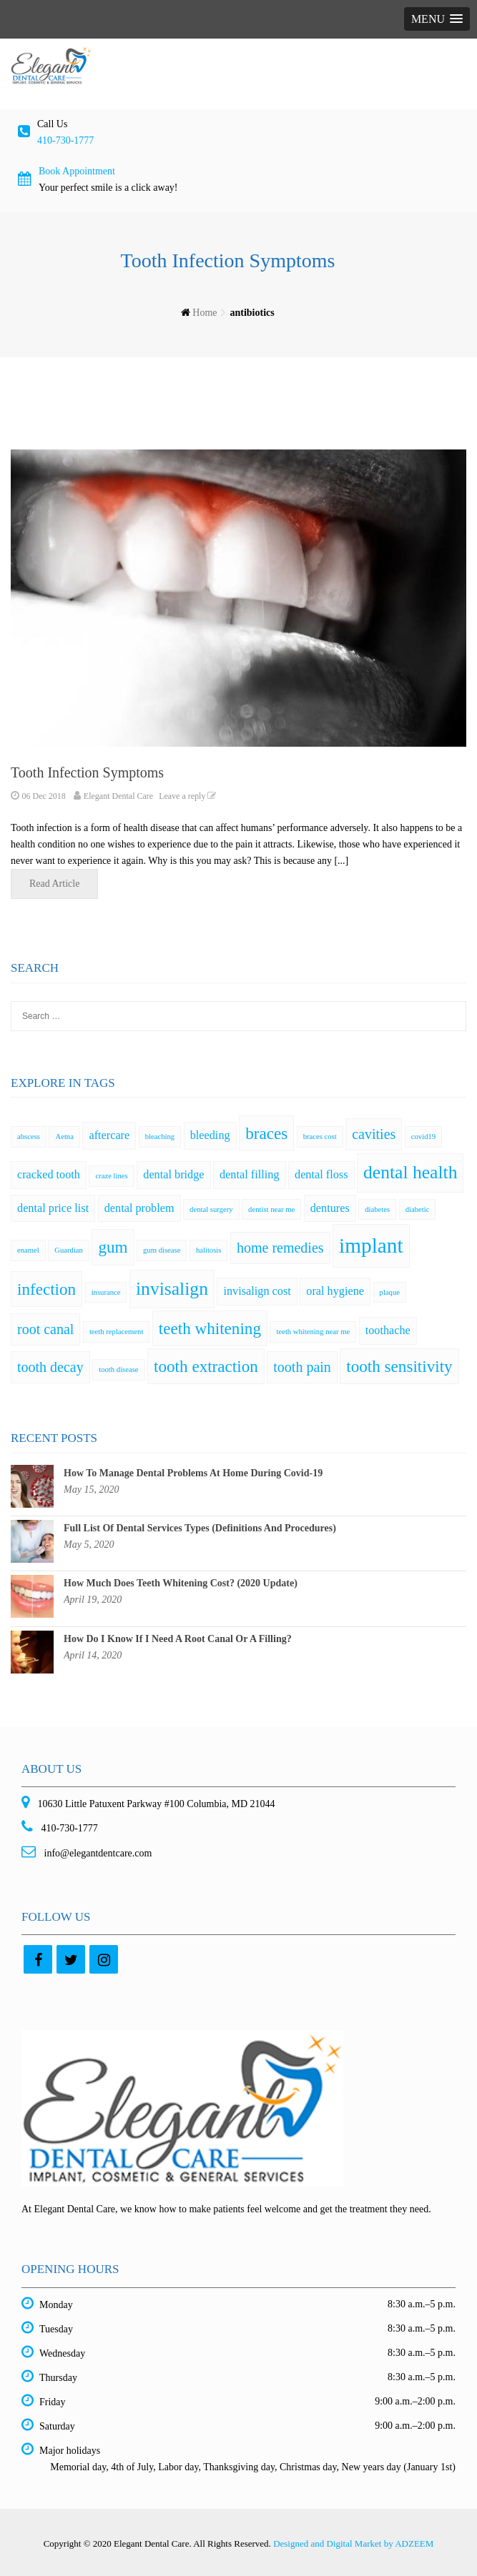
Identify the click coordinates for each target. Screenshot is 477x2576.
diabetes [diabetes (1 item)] (377, 1209)
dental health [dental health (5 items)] (410, 1172)
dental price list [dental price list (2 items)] (53, 1208)
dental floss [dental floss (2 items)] (321, 1174)
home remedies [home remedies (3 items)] (280, 1247)
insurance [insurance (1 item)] (106, 1292)
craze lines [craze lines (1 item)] (111, 1176)
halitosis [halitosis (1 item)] (209, 1250)
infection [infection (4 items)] (46, 1289)
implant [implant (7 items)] (371, 1245)
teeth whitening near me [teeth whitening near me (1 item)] (313, 1332)
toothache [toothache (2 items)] (387, 1330)
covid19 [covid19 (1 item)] (423, 1136)
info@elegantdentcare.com (96, 1853)
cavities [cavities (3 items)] (373, 1134)
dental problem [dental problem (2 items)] (139, 1208)
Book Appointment (77, 171)
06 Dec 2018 (44, 796)
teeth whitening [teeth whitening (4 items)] (210, 1328)
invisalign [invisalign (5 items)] (172, 1288)
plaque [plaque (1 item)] (390, 1292)
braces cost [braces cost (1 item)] (320, 1136)
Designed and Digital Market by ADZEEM (353, 2543)
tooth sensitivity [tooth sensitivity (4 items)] (399, 1366)
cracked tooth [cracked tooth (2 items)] (48, 1174)
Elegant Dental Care (118, 796)
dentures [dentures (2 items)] (330, 1208)
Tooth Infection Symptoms (87, 772)
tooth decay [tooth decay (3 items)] (50, 1367)
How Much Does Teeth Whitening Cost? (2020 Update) (180, 1583)
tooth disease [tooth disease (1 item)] (118, 1369)
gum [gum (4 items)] (112, 1247)
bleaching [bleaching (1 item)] (159, 1136)
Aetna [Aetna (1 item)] (64, 1136)
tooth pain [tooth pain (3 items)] (302, 1367)
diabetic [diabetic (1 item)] (417, 1209)
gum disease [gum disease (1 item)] (161, 1250)
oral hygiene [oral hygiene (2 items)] (335, 1291)
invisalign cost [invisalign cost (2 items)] (256, 1291)
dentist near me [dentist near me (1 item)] (271, 1209)
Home (204, 312)
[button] (437, 19)
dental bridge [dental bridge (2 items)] (173, 1174)
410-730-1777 (65, 140)
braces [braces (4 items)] (266, 1133)
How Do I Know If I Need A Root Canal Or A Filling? (178, 1638)
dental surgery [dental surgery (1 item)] (211, 1209)
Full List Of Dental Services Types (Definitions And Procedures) (200, 1528)
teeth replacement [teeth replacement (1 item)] (116, 1332)
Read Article (63, 883)
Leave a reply (189, 796)
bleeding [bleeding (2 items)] (210, 1135)
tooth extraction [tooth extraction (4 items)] (206, 1366)
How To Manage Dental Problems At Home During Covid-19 (193, 1473)
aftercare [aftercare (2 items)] (109, 1135)
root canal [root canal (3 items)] (45, 1329)
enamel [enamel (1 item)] (28, 1250)
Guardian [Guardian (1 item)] (68, 1250)
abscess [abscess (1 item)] (28, 1136)
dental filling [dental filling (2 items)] (250, 1174)
